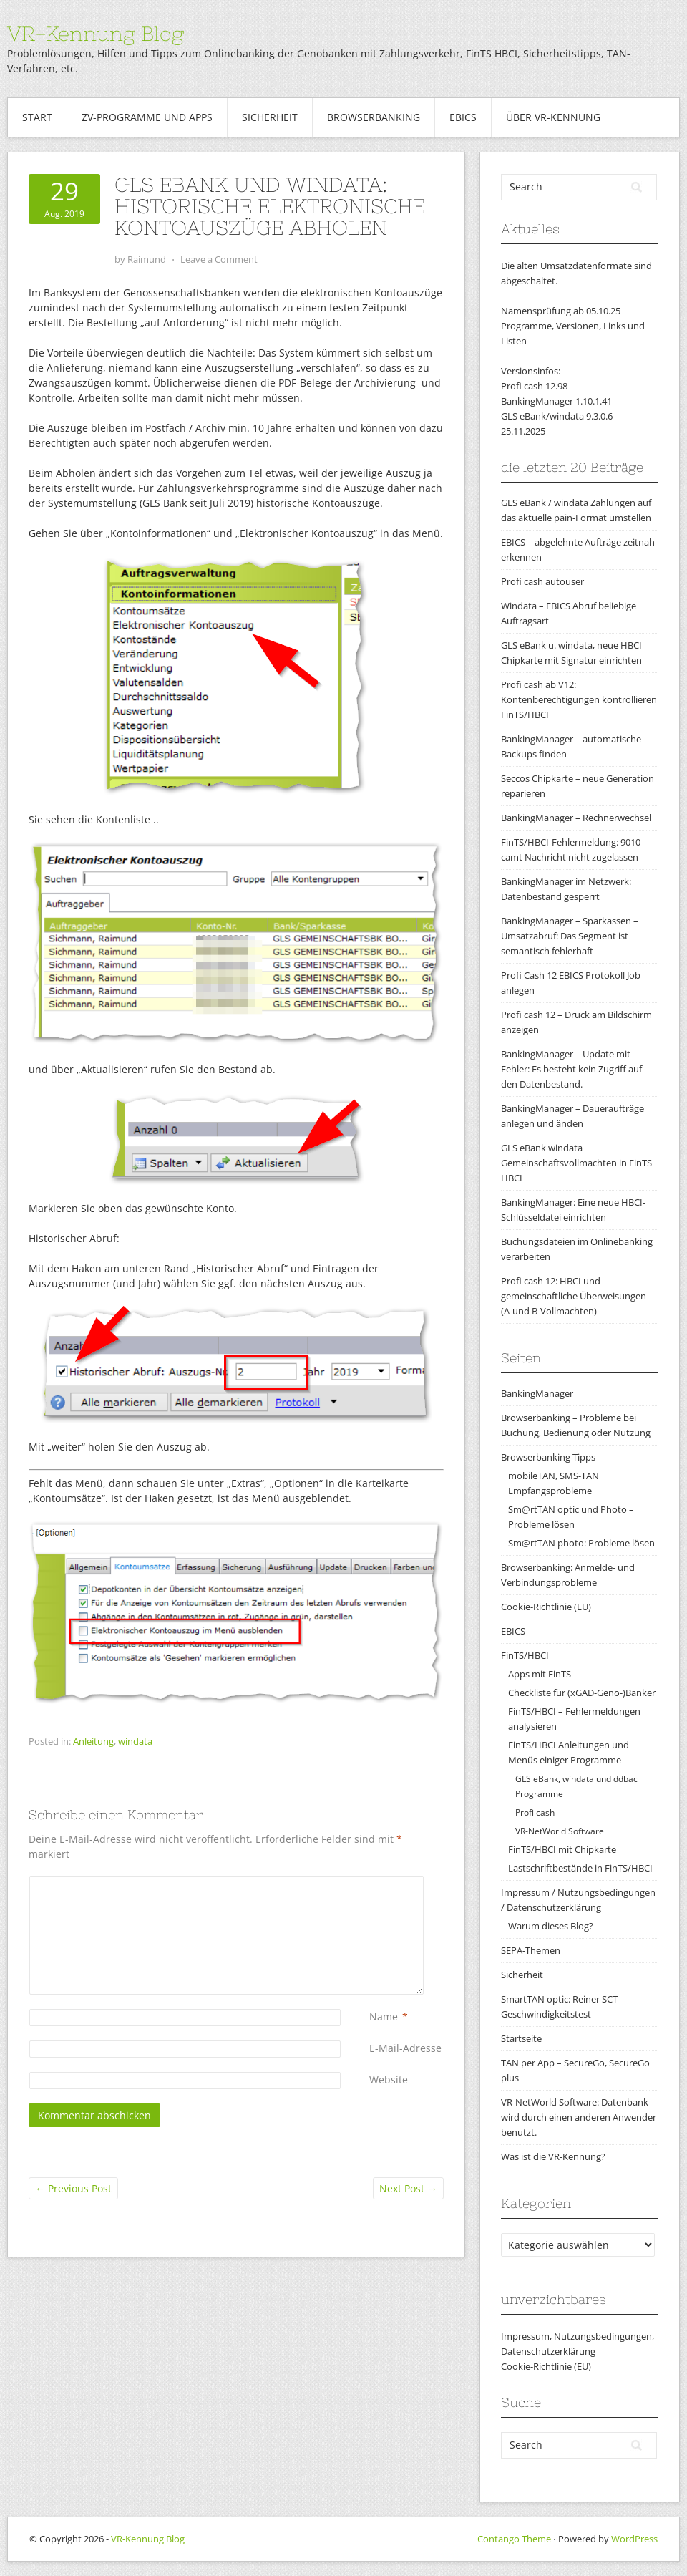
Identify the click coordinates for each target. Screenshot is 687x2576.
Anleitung (93, 1741)
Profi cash (535, 1812)
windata (135, 1741)
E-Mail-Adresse (405, 2048)
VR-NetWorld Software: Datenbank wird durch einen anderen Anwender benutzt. (578, 2117)
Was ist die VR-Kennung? (553, 2156)
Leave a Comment (219, 259)
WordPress (634, 2538)
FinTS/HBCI (525, 1655)
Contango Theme (514, 2538)
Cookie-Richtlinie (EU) (546, 1606)
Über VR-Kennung (553, 117)
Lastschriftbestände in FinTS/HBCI (580, 1867)
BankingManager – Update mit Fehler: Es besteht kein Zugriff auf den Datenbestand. (571, 1068)
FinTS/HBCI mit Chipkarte (562, 1849)
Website (388, 2079)
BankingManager (537, 1393)
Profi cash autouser (542, 581)
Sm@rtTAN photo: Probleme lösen (581, 1542)
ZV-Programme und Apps (147, 117)
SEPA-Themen (530, 1950)
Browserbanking (373, 117)
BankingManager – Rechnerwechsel (576, 817)
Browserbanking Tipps (548, 1457)
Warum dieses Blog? (550, 1925)
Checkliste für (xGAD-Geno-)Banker (582, 1692)
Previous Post (73, 2188)
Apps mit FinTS (539, 1673)
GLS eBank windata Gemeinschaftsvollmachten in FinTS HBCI (576, 1162)
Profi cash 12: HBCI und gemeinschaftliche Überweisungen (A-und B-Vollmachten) (573, 1295)
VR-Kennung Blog (95, 33)
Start (37, 117)
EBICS (463, 117)
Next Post (408, 2188)
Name (383, 2016)
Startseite (521, 2038)
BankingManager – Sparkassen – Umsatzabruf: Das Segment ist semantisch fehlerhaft (569, 935)
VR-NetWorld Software (559, 1831)
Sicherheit (270, 117)
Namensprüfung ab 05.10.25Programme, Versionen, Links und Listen (573, 325)
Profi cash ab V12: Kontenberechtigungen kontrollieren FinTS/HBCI (579, 699)
